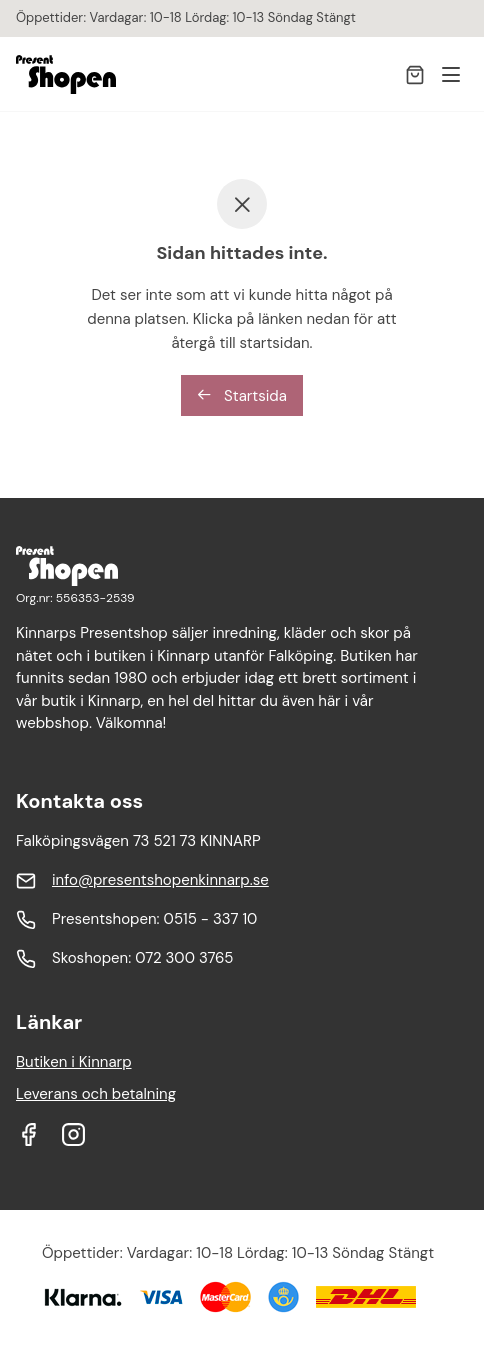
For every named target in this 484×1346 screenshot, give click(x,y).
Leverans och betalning (96, 1094)
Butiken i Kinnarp (74, 1062)
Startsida (242, 396)
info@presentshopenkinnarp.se (160, 880)
